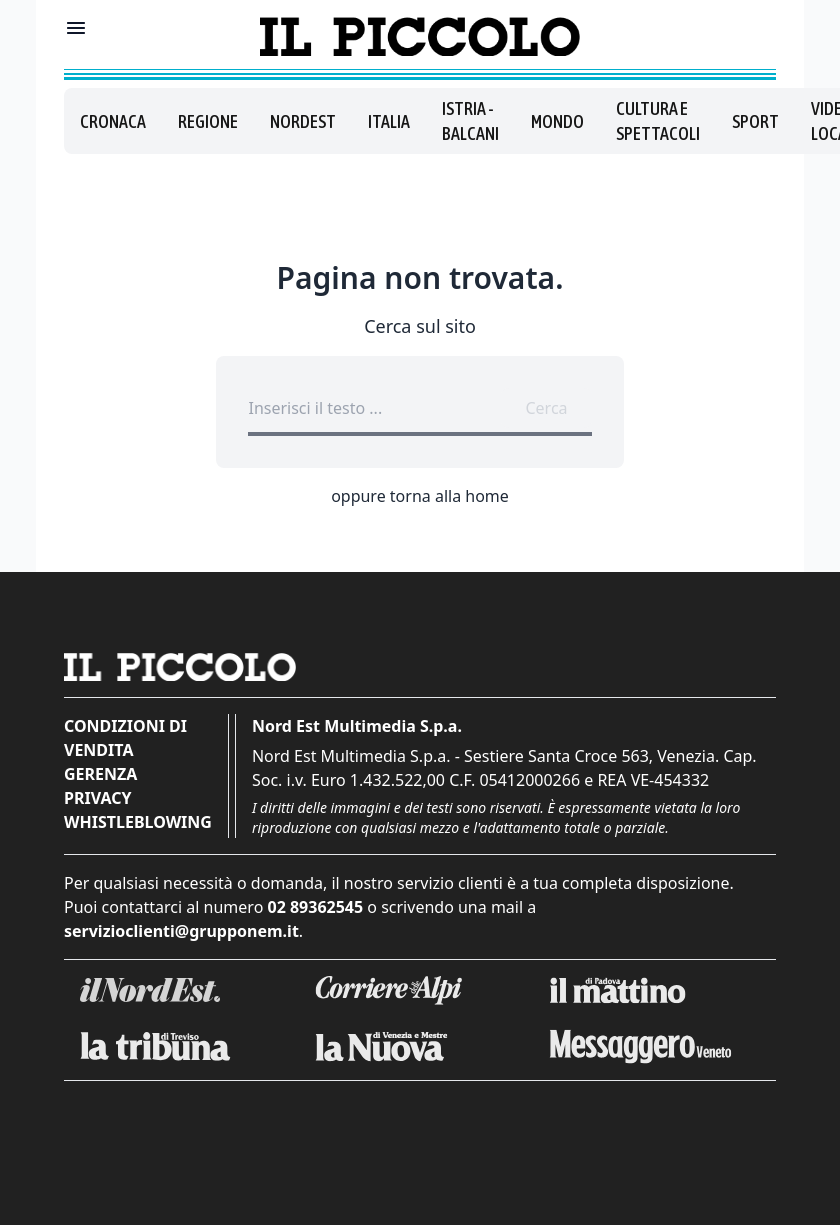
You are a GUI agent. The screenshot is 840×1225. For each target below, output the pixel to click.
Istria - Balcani (470, 121)
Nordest (303, 121)
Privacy (97, 798)
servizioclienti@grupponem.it (181, 931)
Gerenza (100, 774)
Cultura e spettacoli (658, 121)
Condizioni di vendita (125, 738)
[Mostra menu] (76, 28)
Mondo (557, 121)
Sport (755, 121)
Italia (389, 121)
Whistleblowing (138, 822)
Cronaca (113, 121)
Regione (208, 121)
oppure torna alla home (420, 496)
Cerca (546, 408)
